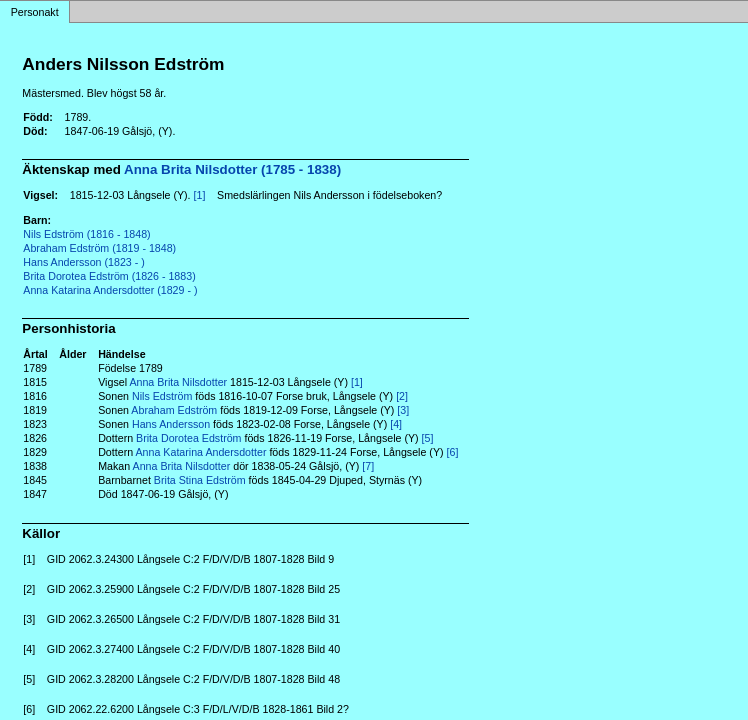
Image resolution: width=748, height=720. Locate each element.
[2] (402, 396)
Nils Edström (162, 396)
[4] (396, 424)
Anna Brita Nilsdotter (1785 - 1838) (232, 169)
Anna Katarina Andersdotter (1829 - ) (110, 290)
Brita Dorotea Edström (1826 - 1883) (109, 276)
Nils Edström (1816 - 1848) (86, 234)
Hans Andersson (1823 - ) (83, 262)
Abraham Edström (174, 410)
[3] (403, 410)
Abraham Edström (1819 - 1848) (99, 248)
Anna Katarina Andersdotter (201, 452)
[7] (368, 466)
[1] (200, 195)
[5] (428, 438)
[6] (453, 452)
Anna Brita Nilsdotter (178, 382)
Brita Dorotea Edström (188, 438)
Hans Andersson (171, 424)
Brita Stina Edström (200, 480)
